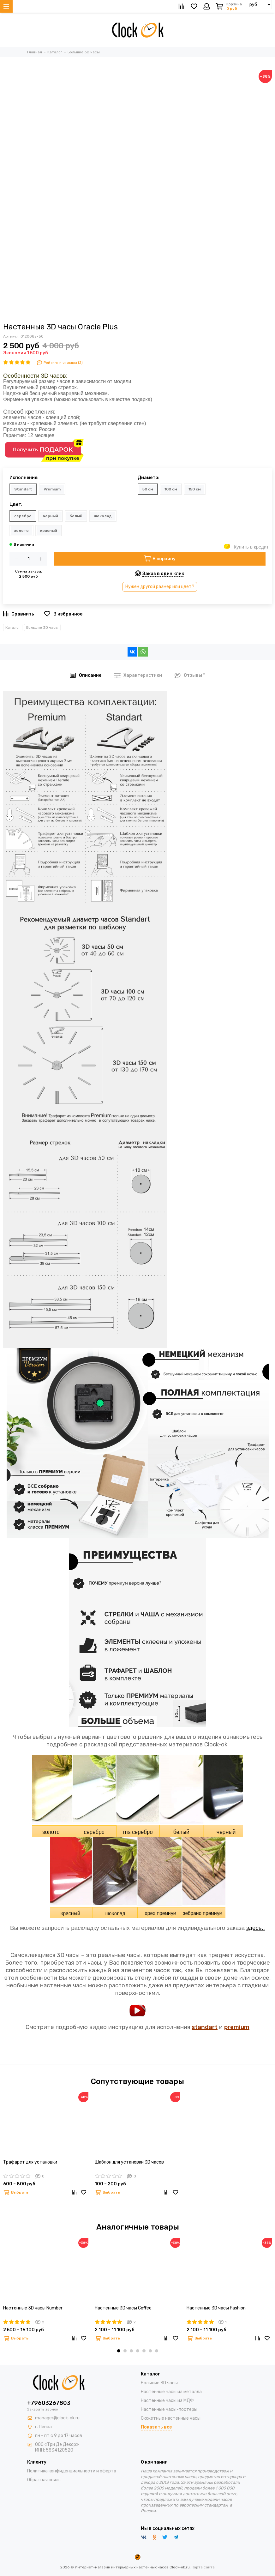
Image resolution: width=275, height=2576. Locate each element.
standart (205, 2027)
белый (75, 516)
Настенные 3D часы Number (33, 2308)
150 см (194, 489)
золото (21, 530)
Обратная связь (44, 2480)
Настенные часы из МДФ (167, 2400)
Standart (23, 489)
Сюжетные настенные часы (170, 2418)
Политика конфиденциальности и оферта (71, 2471)
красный (48, 530)
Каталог (12, 627)
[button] (118, 2350)
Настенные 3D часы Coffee (123, 2308)
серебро (23, 516)
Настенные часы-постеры (169, 2409)
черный (50, 516)
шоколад (103, 516)
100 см (170, 489)
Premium (52, 489)
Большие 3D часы (42, 627)
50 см (147, 489)
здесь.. (255, 1927)
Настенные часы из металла (171, 2391)
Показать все (156, 2427)
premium (236, 2027)
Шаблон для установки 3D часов (129, 2162)
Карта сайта (203, 2567)
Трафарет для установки (30, 2162)
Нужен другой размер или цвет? (159, 586)
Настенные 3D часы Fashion (216, 2308)
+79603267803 (48, 2402)
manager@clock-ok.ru (57, 2418)
